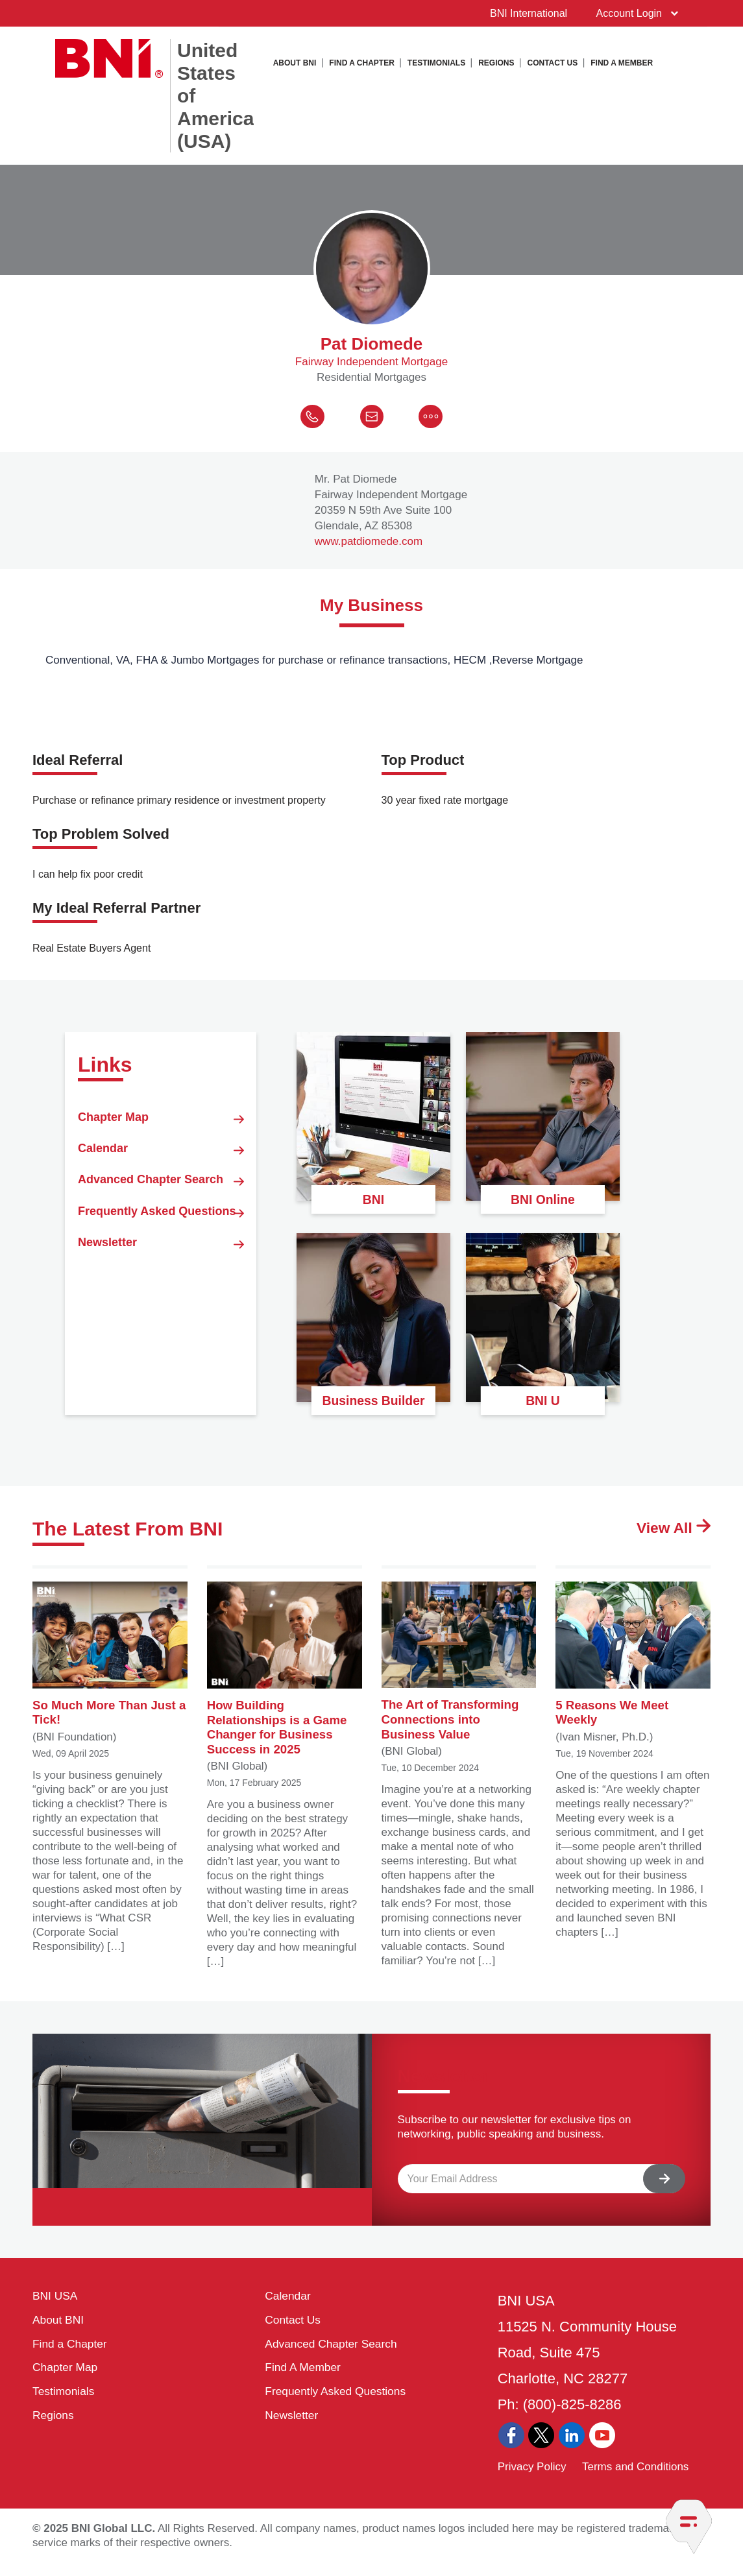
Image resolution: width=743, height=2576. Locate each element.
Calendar (160, 1174)
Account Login (630, 13)
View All (664, 1536)
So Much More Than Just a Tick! (110, 1662)
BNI (373, 1204)
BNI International (522, 12)
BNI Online (542, 1204)
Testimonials (436, 62)
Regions (496, 62)
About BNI (295, 62)
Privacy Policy (532, 2478)
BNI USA (58, 2309)
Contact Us (553, 62)
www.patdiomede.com (368, 549)
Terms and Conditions (635, 2478)
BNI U (543, 1405)
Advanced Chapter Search (160, 1222)
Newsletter (160, 1341)
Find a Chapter (361, 62)
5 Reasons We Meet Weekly (633, 1662)
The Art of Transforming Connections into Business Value (459, 1670)
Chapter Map (160, 1130)
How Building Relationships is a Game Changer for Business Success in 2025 (284, 1678)
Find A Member (622, 62)
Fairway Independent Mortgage (371, 369)
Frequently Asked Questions (160, 1284)
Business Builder (374, 1397)
